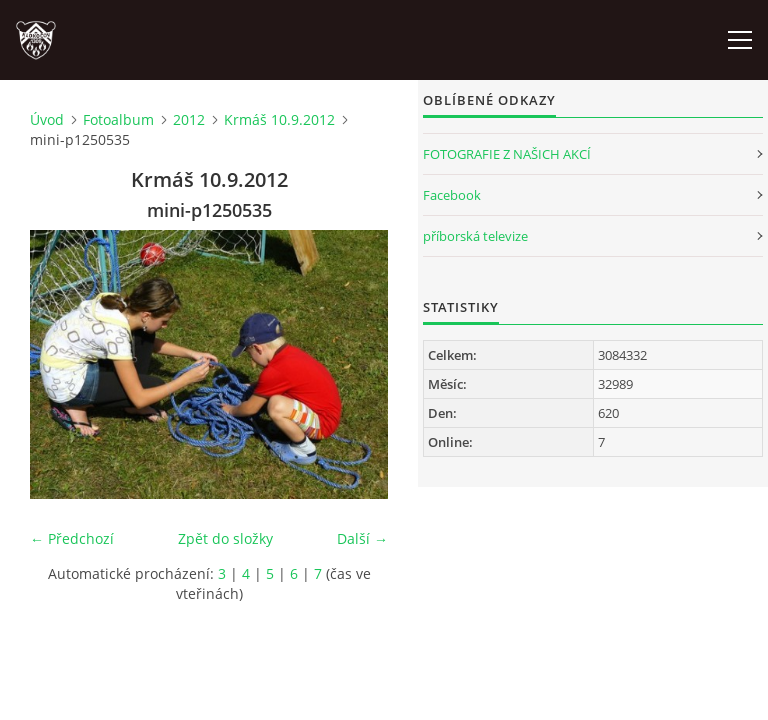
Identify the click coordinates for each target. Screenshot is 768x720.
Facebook (452, 195)
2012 (189, 119)
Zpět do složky (225, 538)
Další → (362, 538)
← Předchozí (72, 538)
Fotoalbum (118, 119)
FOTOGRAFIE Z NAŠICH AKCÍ (507, 154)
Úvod (47, 119)
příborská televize (475, 236)
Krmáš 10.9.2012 (279, 119)
